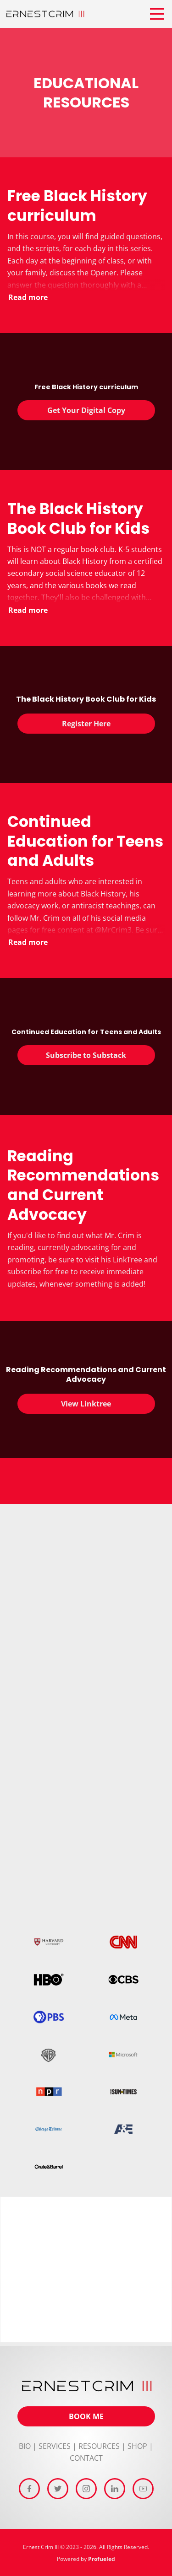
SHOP (137, 2446)
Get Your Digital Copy (86, 410)
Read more (28, 297)
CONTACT (86, 2458)
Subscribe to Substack (86, 1055)
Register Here (86, 724)
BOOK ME (86, 2416)
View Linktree (86, 1404)
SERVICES (55, 2446)
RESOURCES (99, 2446)
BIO (25, 2446)
